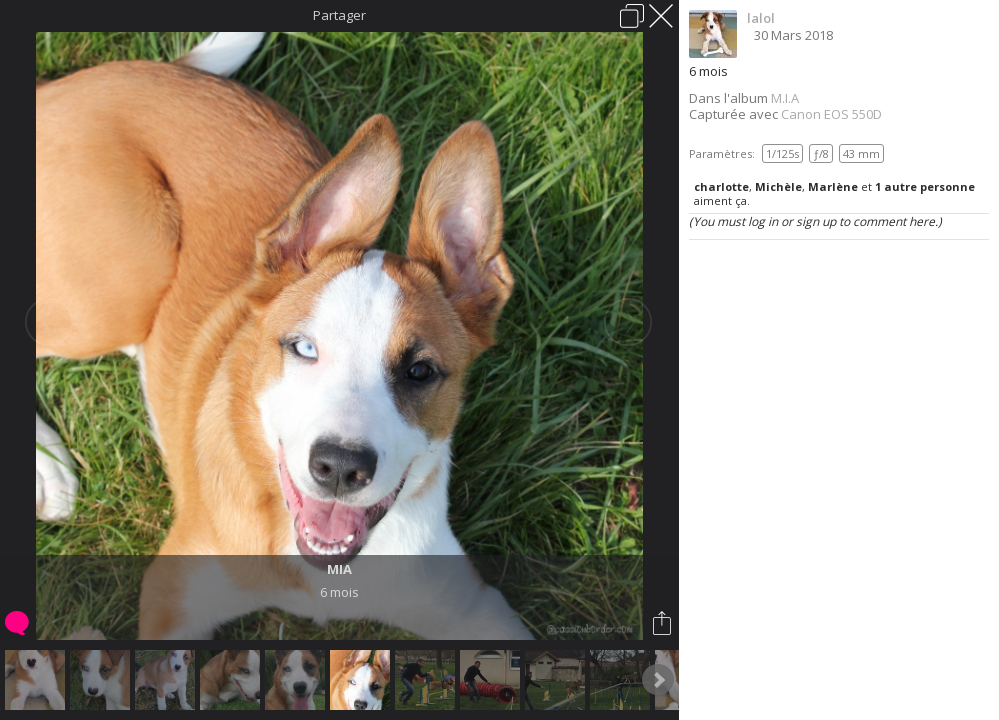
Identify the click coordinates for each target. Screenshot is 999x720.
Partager (339, 15)
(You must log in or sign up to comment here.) (815, 221)
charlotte (721, 186)
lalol (761, 18)
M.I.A (785, 98)
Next (658, 680)
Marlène (833, 186)
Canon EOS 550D (831, 114)
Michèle (778, 186)
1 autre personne (925, 186)
